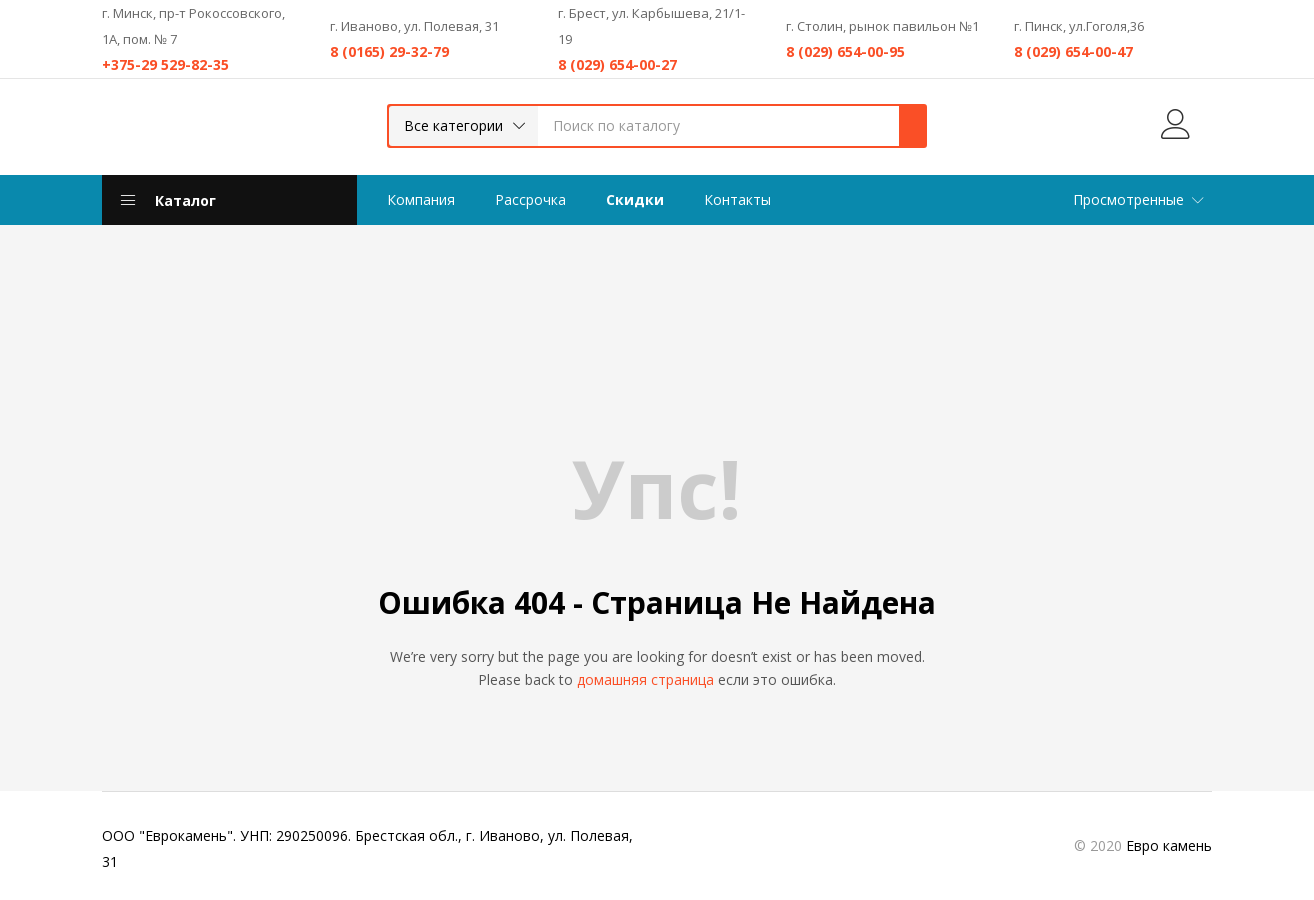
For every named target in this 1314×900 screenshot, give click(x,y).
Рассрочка (530, 199)
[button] (463, 126)
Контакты (737, 199)
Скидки (635, 199)
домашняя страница (645, 679)
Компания (421, 199)
